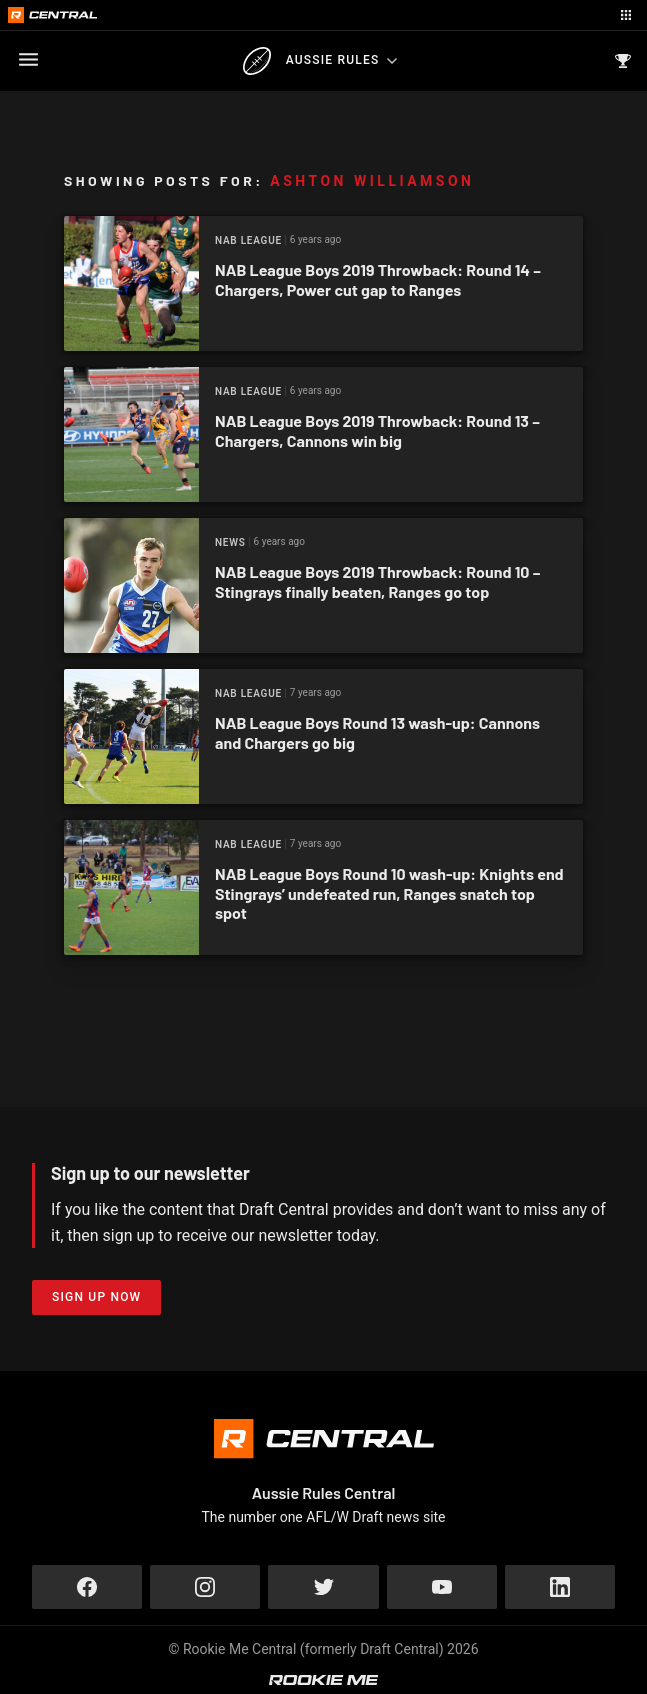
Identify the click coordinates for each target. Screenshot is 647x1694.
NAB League (248, 240)
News (230, 542)
